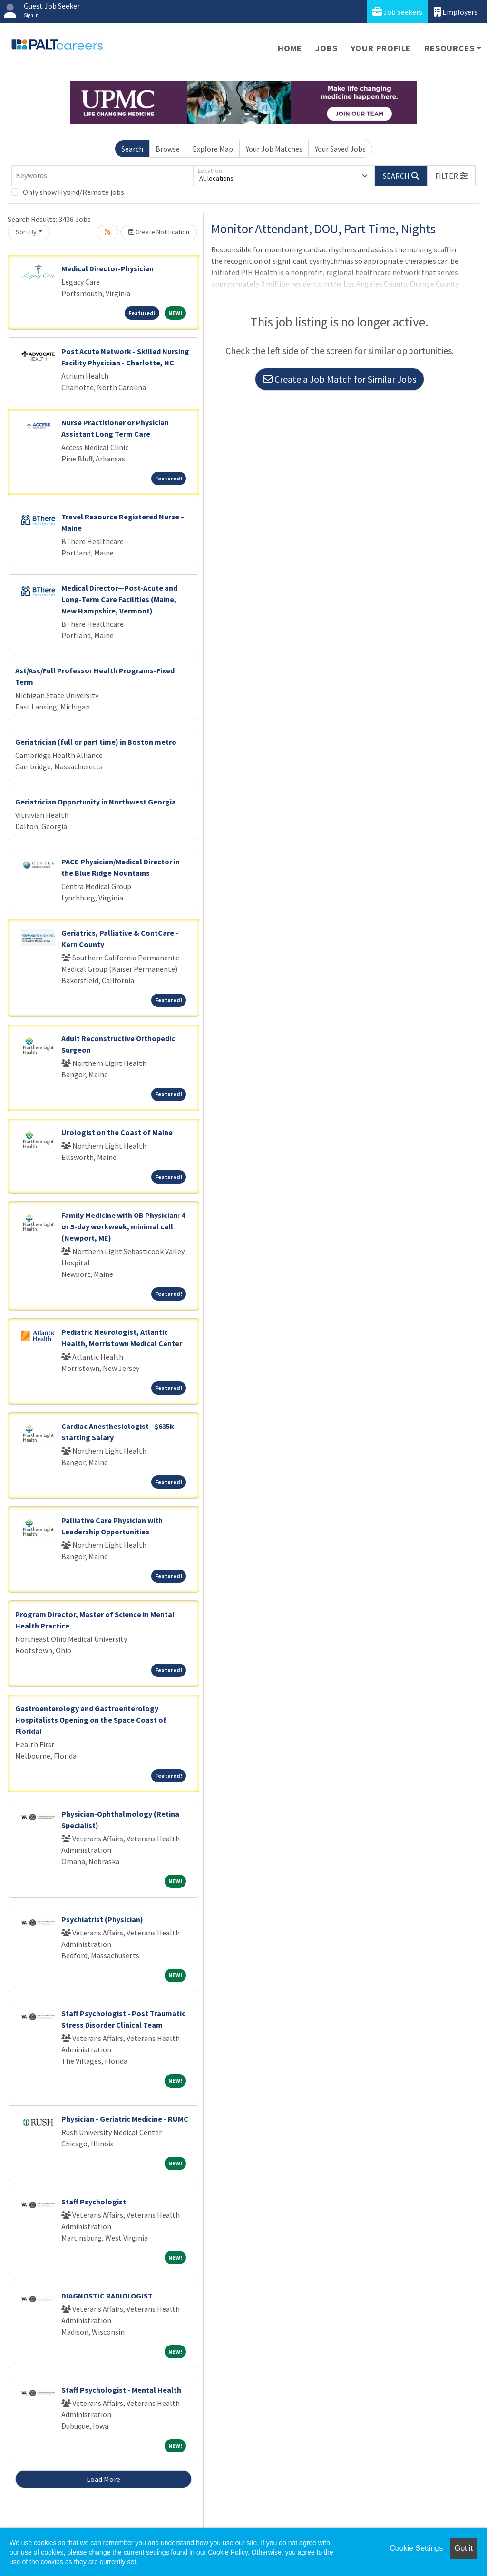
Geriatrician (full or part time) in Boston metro (95, 742)
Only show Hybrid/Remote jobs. (74, 192)
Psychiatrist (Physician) (102, 1919)
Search (132, 148)
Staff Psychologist (93, 2201)
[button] (451, 175)
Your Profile (381, 48)
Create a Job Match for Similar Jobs (339, 379)
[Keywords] (102, 175)
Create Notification (158, 232)
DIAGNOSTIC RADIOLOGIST (107, 2295)
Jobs (326, 48)
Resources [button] (449, 48)
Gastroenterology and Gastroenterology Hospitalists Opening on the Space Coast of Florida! (90, 1720)
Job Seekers (397, 12)
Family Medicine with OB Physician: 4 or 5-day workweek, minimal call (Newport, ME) (123, 1226)
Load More (103, 2479)
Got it (464, 2548)
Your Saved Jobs (340, 148)
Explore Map (213, 148)
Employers (455, 12)
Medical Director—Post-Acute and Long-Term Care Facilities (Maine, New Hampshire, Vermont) (119, 599)
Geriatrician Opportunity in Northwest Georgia (95, 801)
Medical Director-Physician (107, 268)
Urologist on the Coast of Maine (117, 1132)
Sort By (26, 232)
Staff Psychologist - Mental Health (121, 2389)
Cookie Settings (416, 2548)
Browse (168, 148)
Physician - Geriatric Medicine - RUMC (124, 2119)
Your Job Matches (274, 148)
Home (290, 48)
